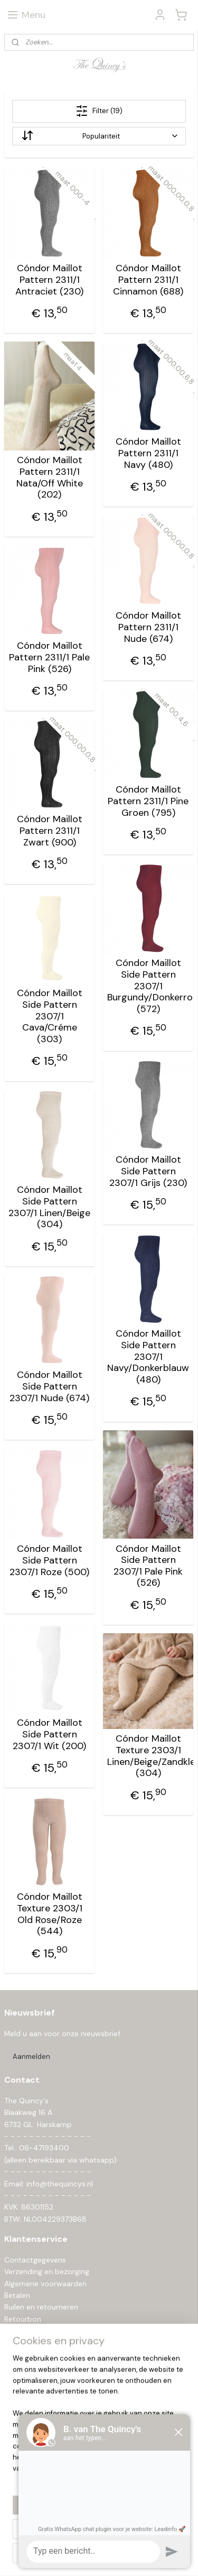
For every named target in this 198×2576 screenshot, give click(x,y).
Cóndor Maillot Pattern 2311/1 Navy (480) (148, 454)
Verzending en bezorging (46, 2271)
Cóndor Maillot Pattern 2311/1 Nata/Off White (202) (49, 478)
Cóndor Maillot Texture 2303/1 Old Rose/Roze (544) (49, 1914)
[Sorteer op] (99, 136)
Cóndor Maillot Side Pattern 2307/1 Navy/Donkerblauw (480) (148, 1357)
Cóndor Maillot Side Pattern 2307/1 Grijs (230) (148, 1172)
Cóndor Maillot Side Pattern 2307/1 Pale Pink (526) (148, 1566)
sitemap (101, 2539)
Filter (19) (99, 111)
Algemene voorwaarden (45, 2283)
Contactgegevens (35, 2260)
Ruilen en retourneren (41, 2307)
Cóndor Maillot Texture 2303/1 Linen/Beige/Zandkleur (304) (148, 1756)
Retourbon (22, 2319)
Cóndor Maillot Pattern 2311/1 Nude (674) (148, 628)
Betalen (17, 2295)
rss (122, 2539)
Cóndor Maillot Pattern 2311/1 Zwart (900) (49, 831)
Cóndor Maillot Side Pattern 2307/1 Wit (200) (49, 1735)
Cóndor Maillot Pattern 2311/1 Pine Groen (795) (148, 802)
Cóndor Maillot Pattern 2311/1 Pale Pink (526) (49, 658)
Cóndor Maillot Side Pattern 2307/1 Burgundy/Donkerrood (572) (148, 986)
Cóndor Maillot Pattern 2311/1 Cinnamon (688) (148, 280)
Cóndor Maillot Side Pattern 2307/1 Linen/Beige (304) (49, 1207)
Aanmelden (31, 2056)
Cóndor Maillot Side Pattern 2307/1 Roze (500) (49, 1561)
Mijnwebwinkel (116, 2556)
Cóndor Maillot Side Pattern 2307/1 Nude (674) (49, 1387)
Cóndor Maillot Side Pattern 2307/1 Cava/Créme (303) (49, 1016)
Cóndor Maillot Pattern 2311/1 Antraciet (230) (49, 280)
